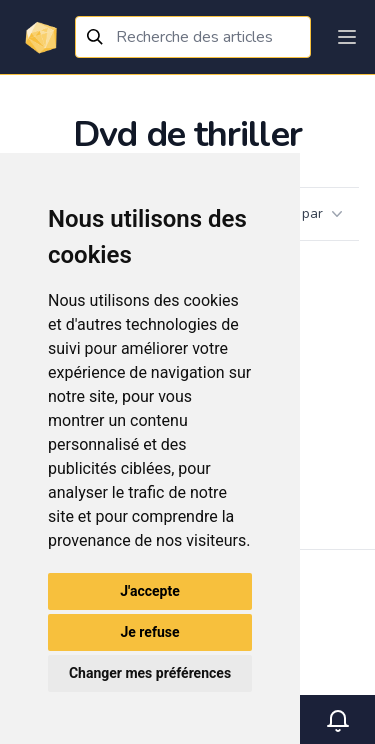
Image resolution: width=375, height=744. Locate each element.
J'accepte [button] (150, 591)
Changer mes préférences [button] (150, 673)
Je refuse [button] (149, 632)
